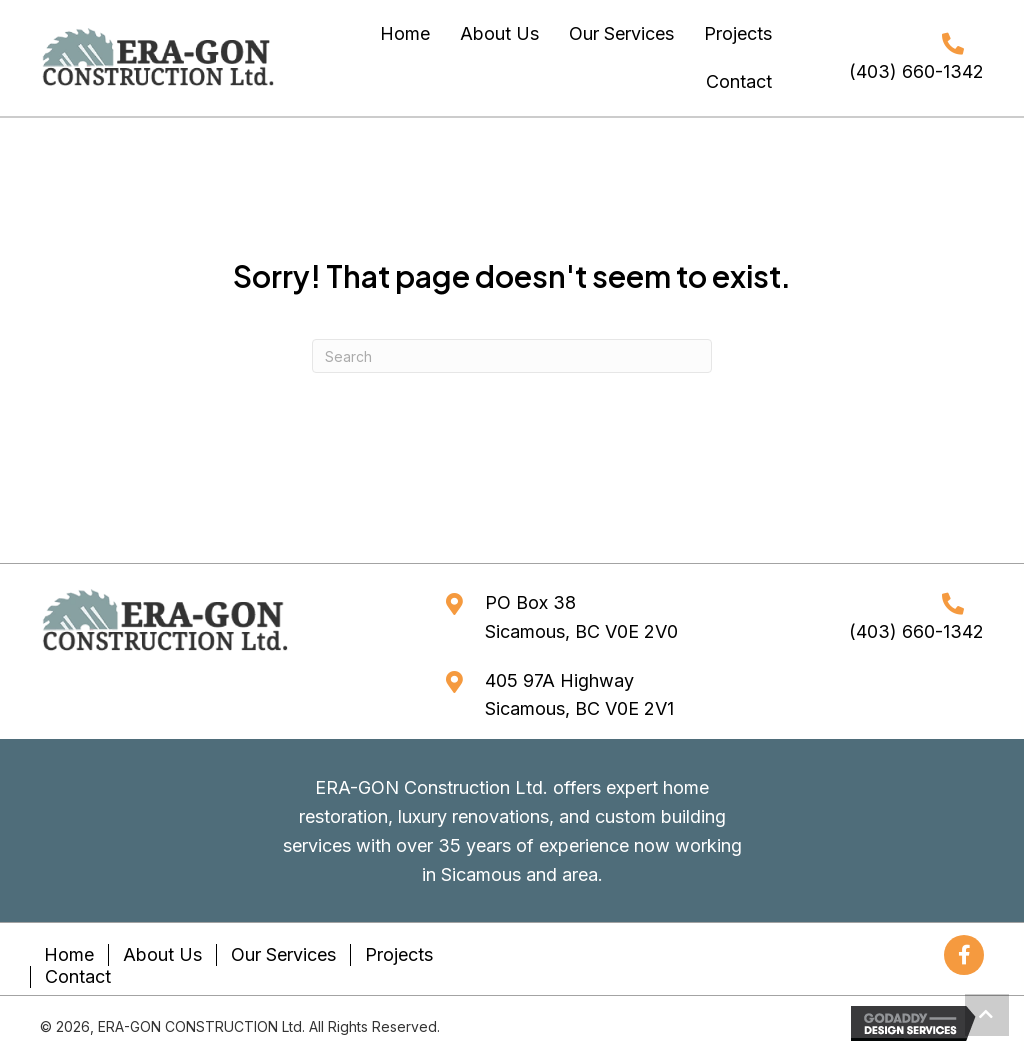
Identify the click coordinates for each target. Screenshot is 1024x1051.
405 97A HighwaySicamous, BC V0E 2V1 (579, 695)
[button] (964, 955)
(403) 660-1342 (916, 71)
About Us (162, 954)
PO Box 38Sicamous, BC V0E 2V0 (581, 617)
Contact (78, 976)
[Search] (512, 356)
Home (69, 954)
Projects (399, 954)
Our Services (283, 954)
